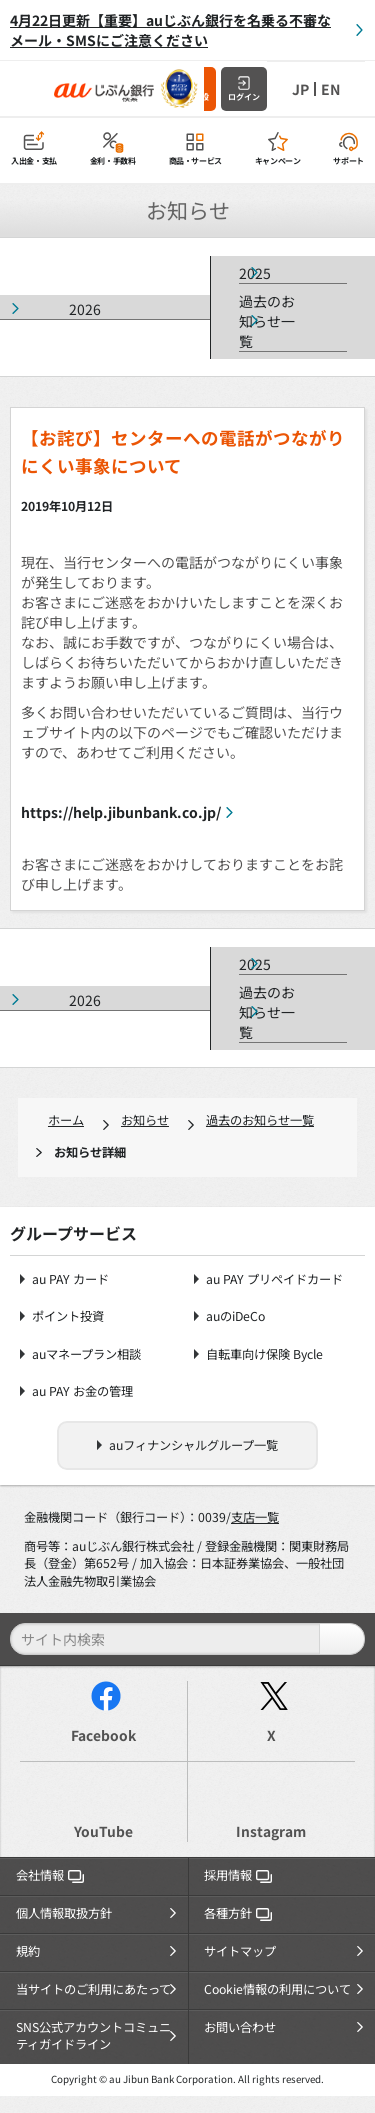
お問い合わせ (240, 2027)
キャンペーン (278, 160)
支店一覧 (255, 1517)
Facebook (103, 1735)
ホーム (66, 1120)
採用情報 (238, 1875)
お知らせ (145, 1120)
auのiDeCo (235, 1316)
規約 (28, 1951)
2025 (255, 273)
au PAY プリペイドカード (274, 1279)
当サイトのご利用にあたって (93, 1989)
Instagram (271, 1831)
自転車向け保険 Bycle (264, 1354)
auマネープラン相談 (86, 1354)
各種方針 (238, 1913)
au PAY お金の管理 (82, 1391)
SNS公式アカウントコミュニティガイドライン (93, 2036)
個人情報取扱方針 (64, 1913)
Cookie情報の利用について (277, 1989)
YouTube (103, 1831)
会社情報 (50, 1875)
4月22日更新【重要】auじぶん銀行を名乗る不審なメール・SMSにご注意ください (170, 30)
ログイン (244, 96)
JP (300, 89)
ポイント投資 (68, 1316)
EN (330, 89)
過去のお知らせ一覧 (267, 321)
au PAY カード (70, 1279)
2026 (85, 309)
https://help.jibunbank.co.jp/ (121, 812)
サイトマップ (240, 1951)
